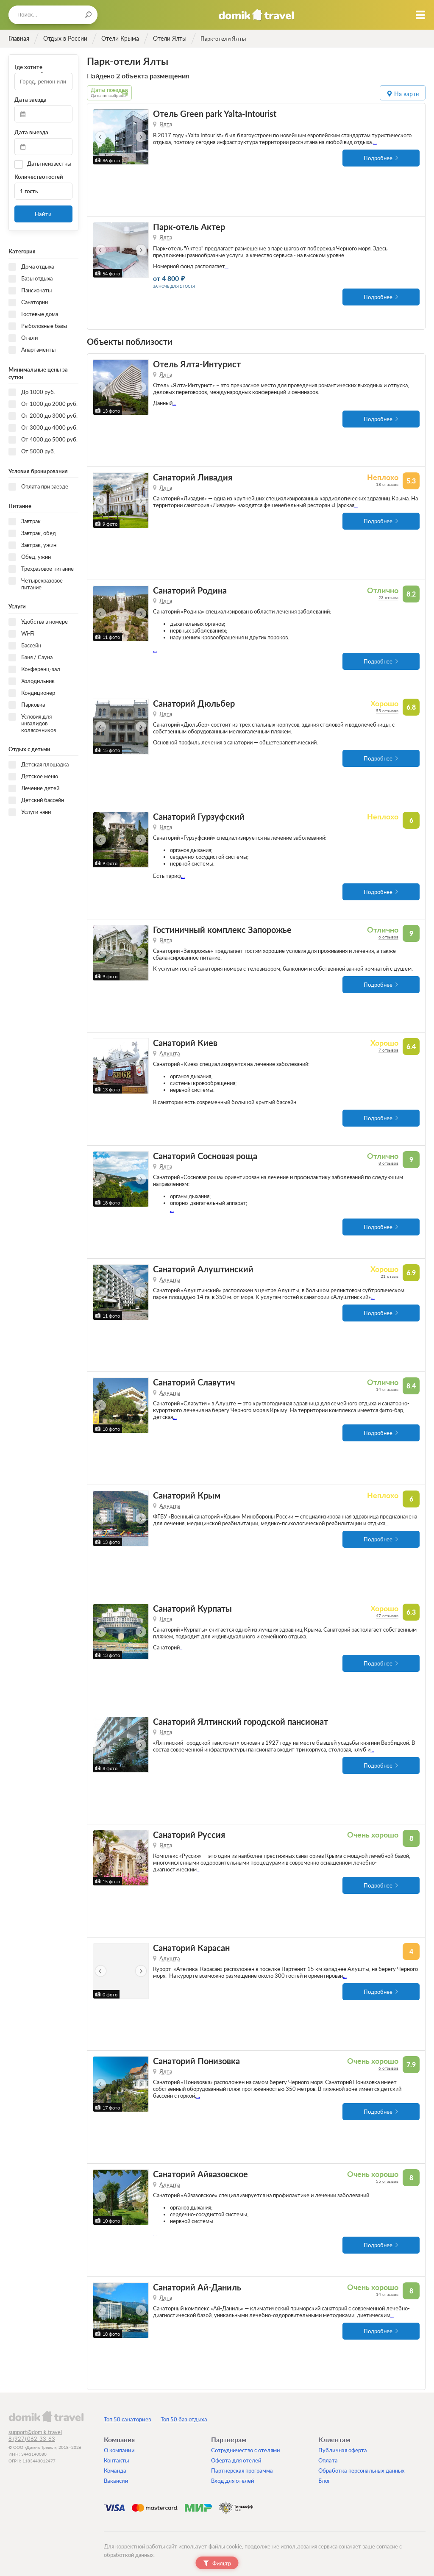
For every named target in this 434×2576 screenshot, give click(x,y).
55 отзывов (387, 710)
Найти (43, 214)
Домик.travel (256, 15)
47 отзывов (387, 1615)
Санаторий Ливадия (192, 477)
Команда (115, 2470)
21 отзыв (389, 1276)
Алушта (169, 1053)
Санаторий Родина (190, 590)
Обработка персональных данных (361, 2470)
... (375, 142)
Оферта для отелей (236, 2460)
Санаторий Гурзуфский (199, 817)
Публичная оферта (342, 2450)
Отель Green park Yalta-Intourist (214, 114)
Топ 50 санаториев (127, 2419)
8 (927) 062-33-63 (31, 2438)
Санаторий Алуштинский (203, 1269)
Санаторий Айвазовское (200, 2174)
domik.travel (45, 2416)
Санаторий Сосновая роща (205, 1156)
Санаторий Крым (186, 1495)
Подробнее (378, 158)
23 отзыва (388, 597)
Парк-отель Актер (189, 227)
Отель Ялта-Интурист (197, 364)
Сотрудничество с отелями (245, 2450)
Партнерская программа (242, 2470)
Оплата (328, 2460)
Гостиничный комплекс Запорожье (222, 930)
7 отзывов (388, 1049)
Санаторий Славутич (194, 1382)
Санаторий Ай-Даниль (197, 2287)
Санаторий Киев (185, 1043)
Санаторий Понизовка (196, 2061)
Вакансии (116, 2480)
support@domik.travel (35, 2432)
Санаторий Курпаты (192, 1608)
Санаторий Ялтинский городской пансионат (240, 1722)
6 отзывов (388, 936)
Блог (324, 2480)
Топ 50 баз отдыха (184, 2419)
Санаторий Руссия (189, 1835)
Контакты (116, 2460)
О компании (119, 2450)
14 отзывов (387, 1389)
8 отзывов (388, 1163)
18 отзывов (387, 484)
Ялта (165, 124)
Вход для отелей (232, 2480)
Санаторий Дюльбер (194, 703)
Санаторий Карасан (191, 1948)
